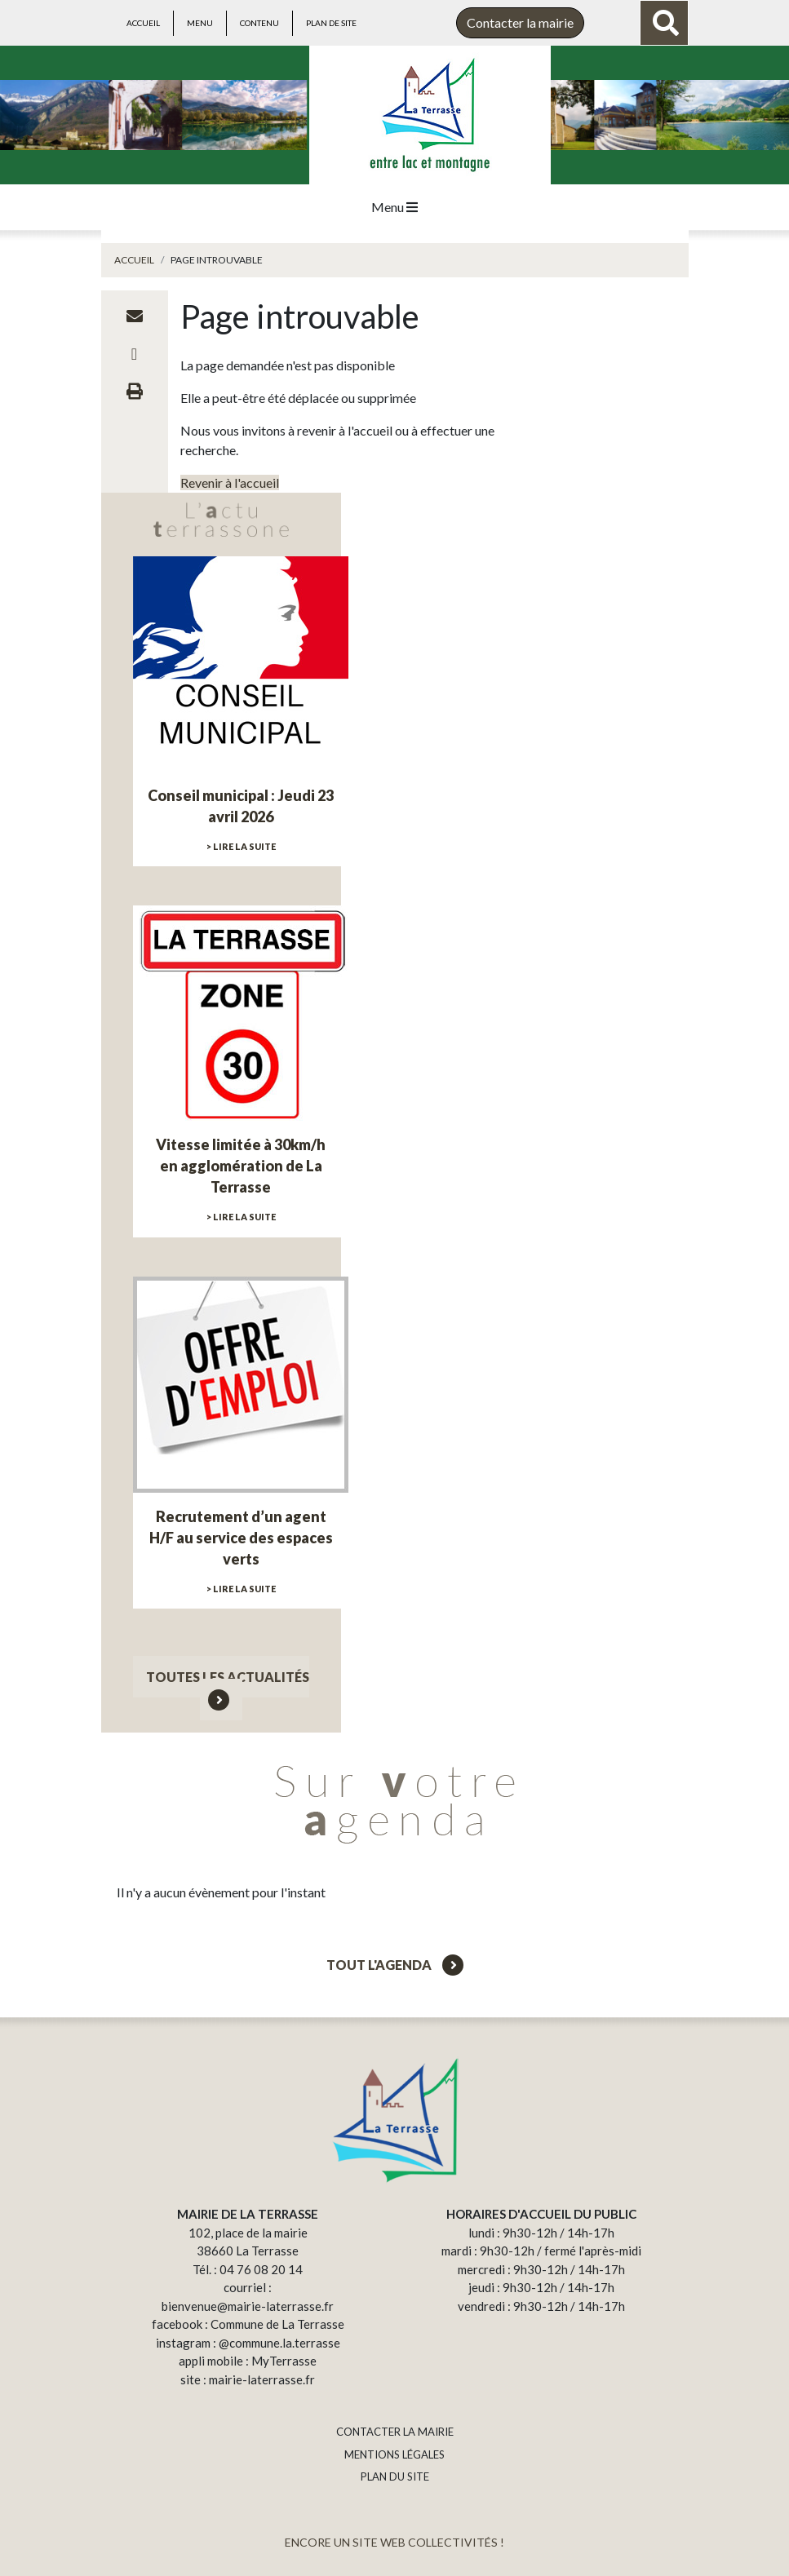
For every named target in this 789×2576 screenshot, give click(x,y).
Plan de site (331, 23)
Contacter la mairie (520, 22)
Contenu (259, 23)
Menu (200, 23)
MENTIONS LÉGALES (394, 2454)
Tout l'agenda (394, 1964)
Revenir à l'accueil (229, 482)
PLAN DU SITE (395, 2476)
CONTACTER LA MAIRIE (395, 2431)
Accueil (143, 23)
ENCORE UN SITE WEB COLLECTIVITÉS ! (394, 2542)
